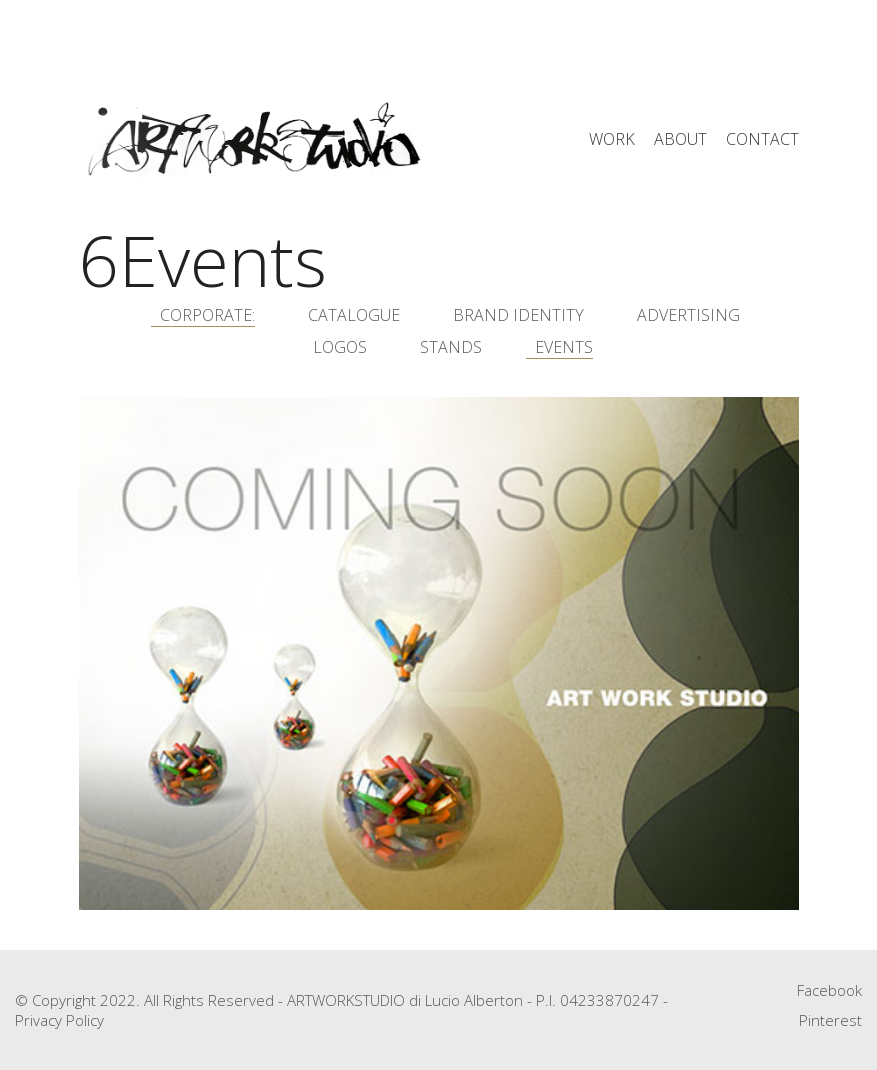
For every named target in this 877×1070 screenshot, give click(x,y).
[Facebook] (829, 990)
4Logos (335, 347)
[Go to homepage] (254, 140)
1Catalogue (349, 315)
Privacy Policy (59, 1020)
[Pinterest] (830, 1020)
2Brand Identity (514, 315)
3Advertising (684, 315)
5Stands (446, 347)
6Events (559, 347)
